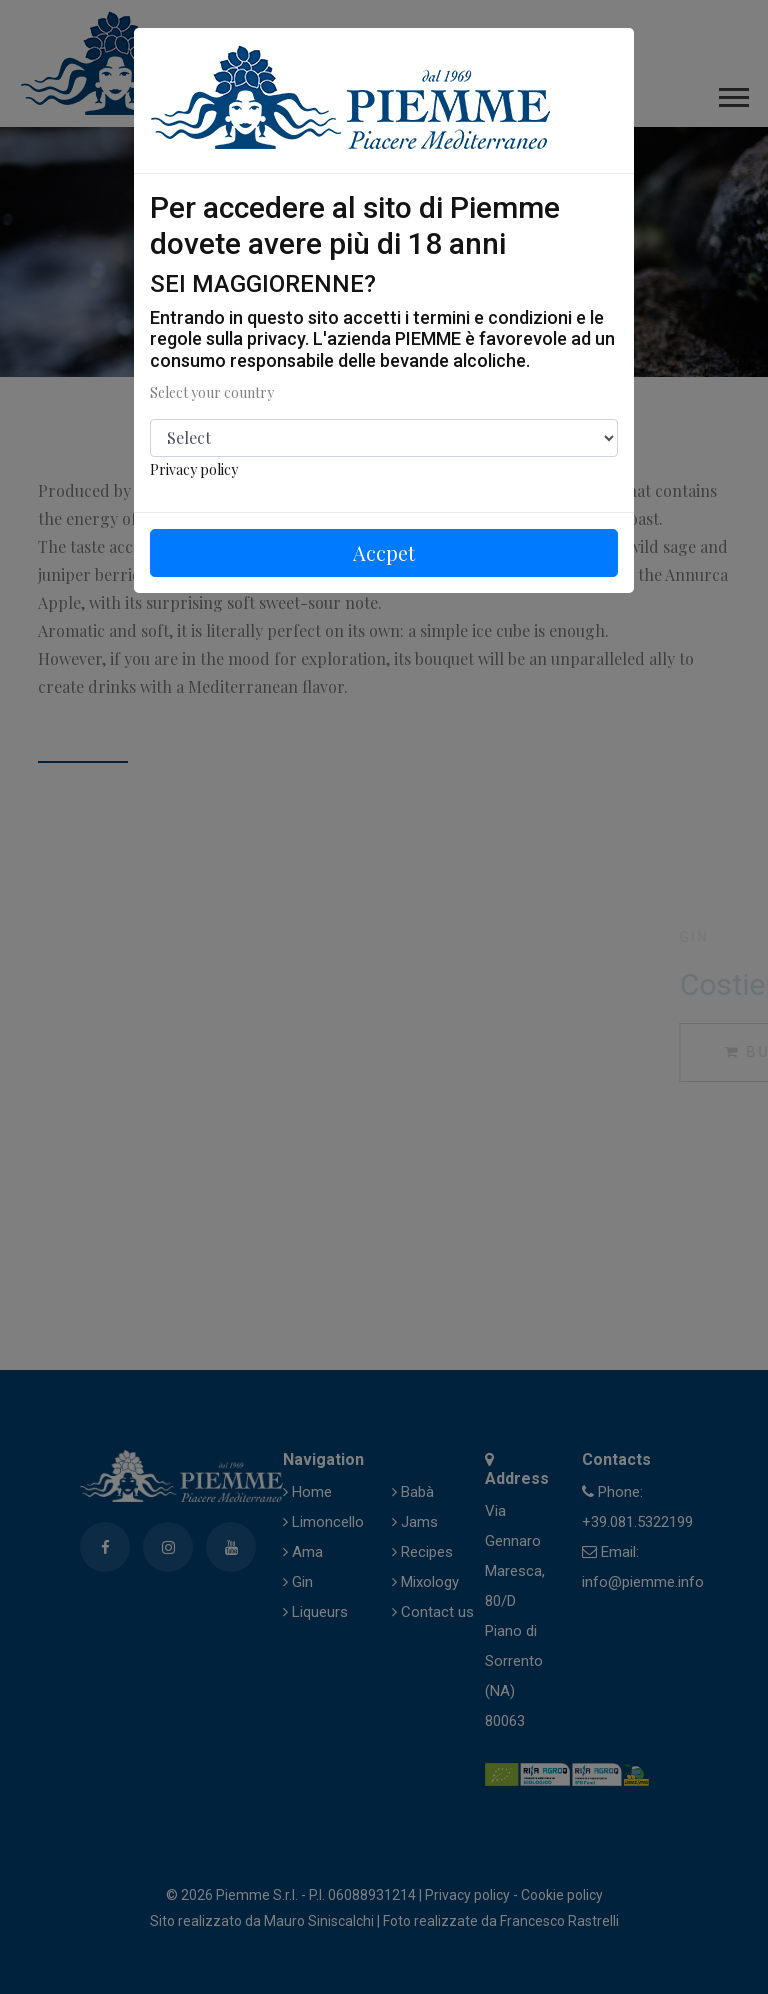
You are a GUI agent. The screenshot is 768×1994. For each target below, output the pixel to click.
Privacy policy (194, 469)
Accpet (384, 552)
